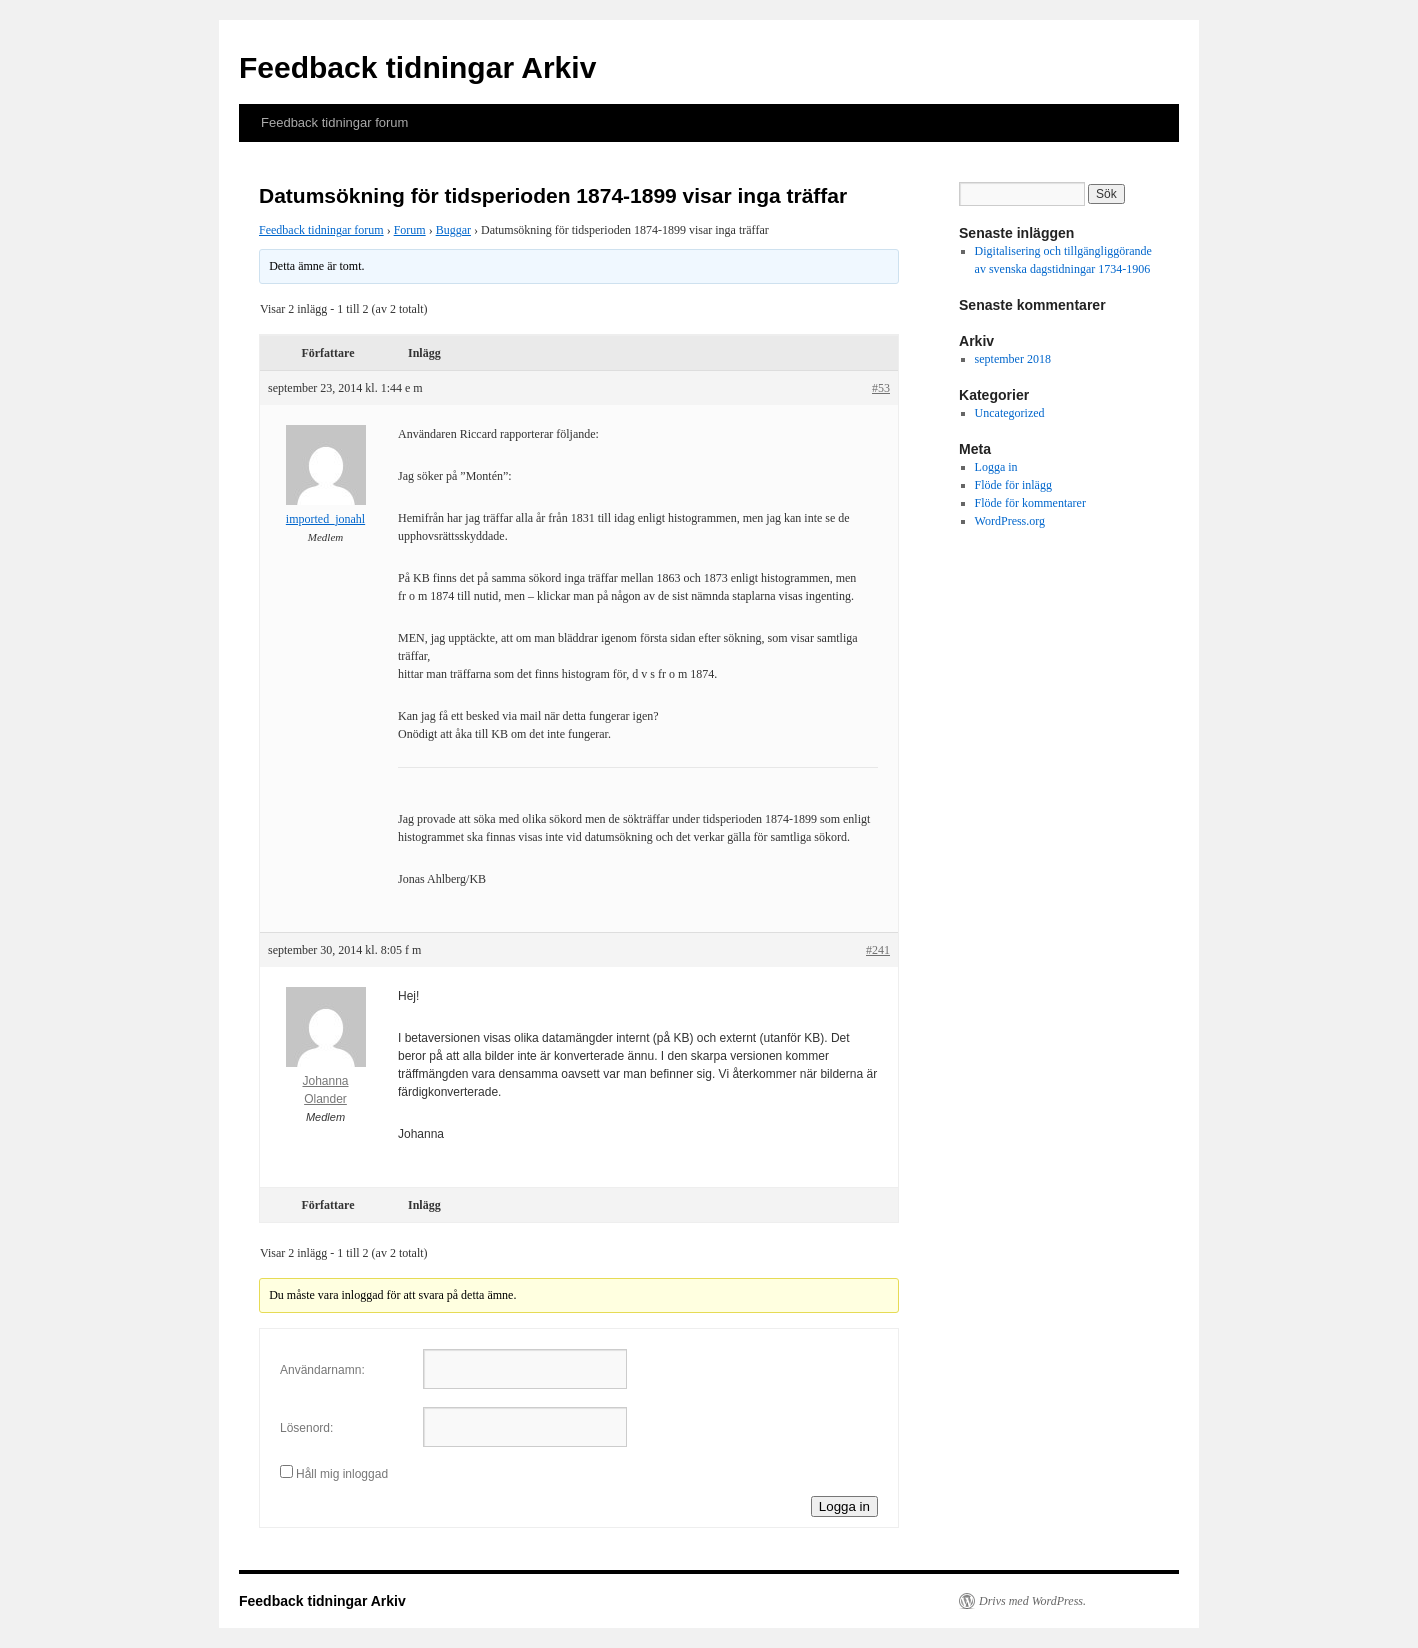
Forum (410, 230)
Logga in (844, 1506)
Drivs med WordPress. (1032, 1601)
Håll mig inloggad (342, 1474)
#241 (878, 950)
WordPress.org (1010, 521)
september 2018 (1013, 359)
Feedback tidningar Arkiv (417, 67)
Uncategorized (1010, 413)
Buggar (453, 230)
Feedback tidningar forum (334, 122)
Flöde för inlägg (1013, 485)
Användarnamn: (322, 1370)
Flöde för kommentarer (1030, 503)
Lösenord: (306, 1428)
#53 (881, 388)
